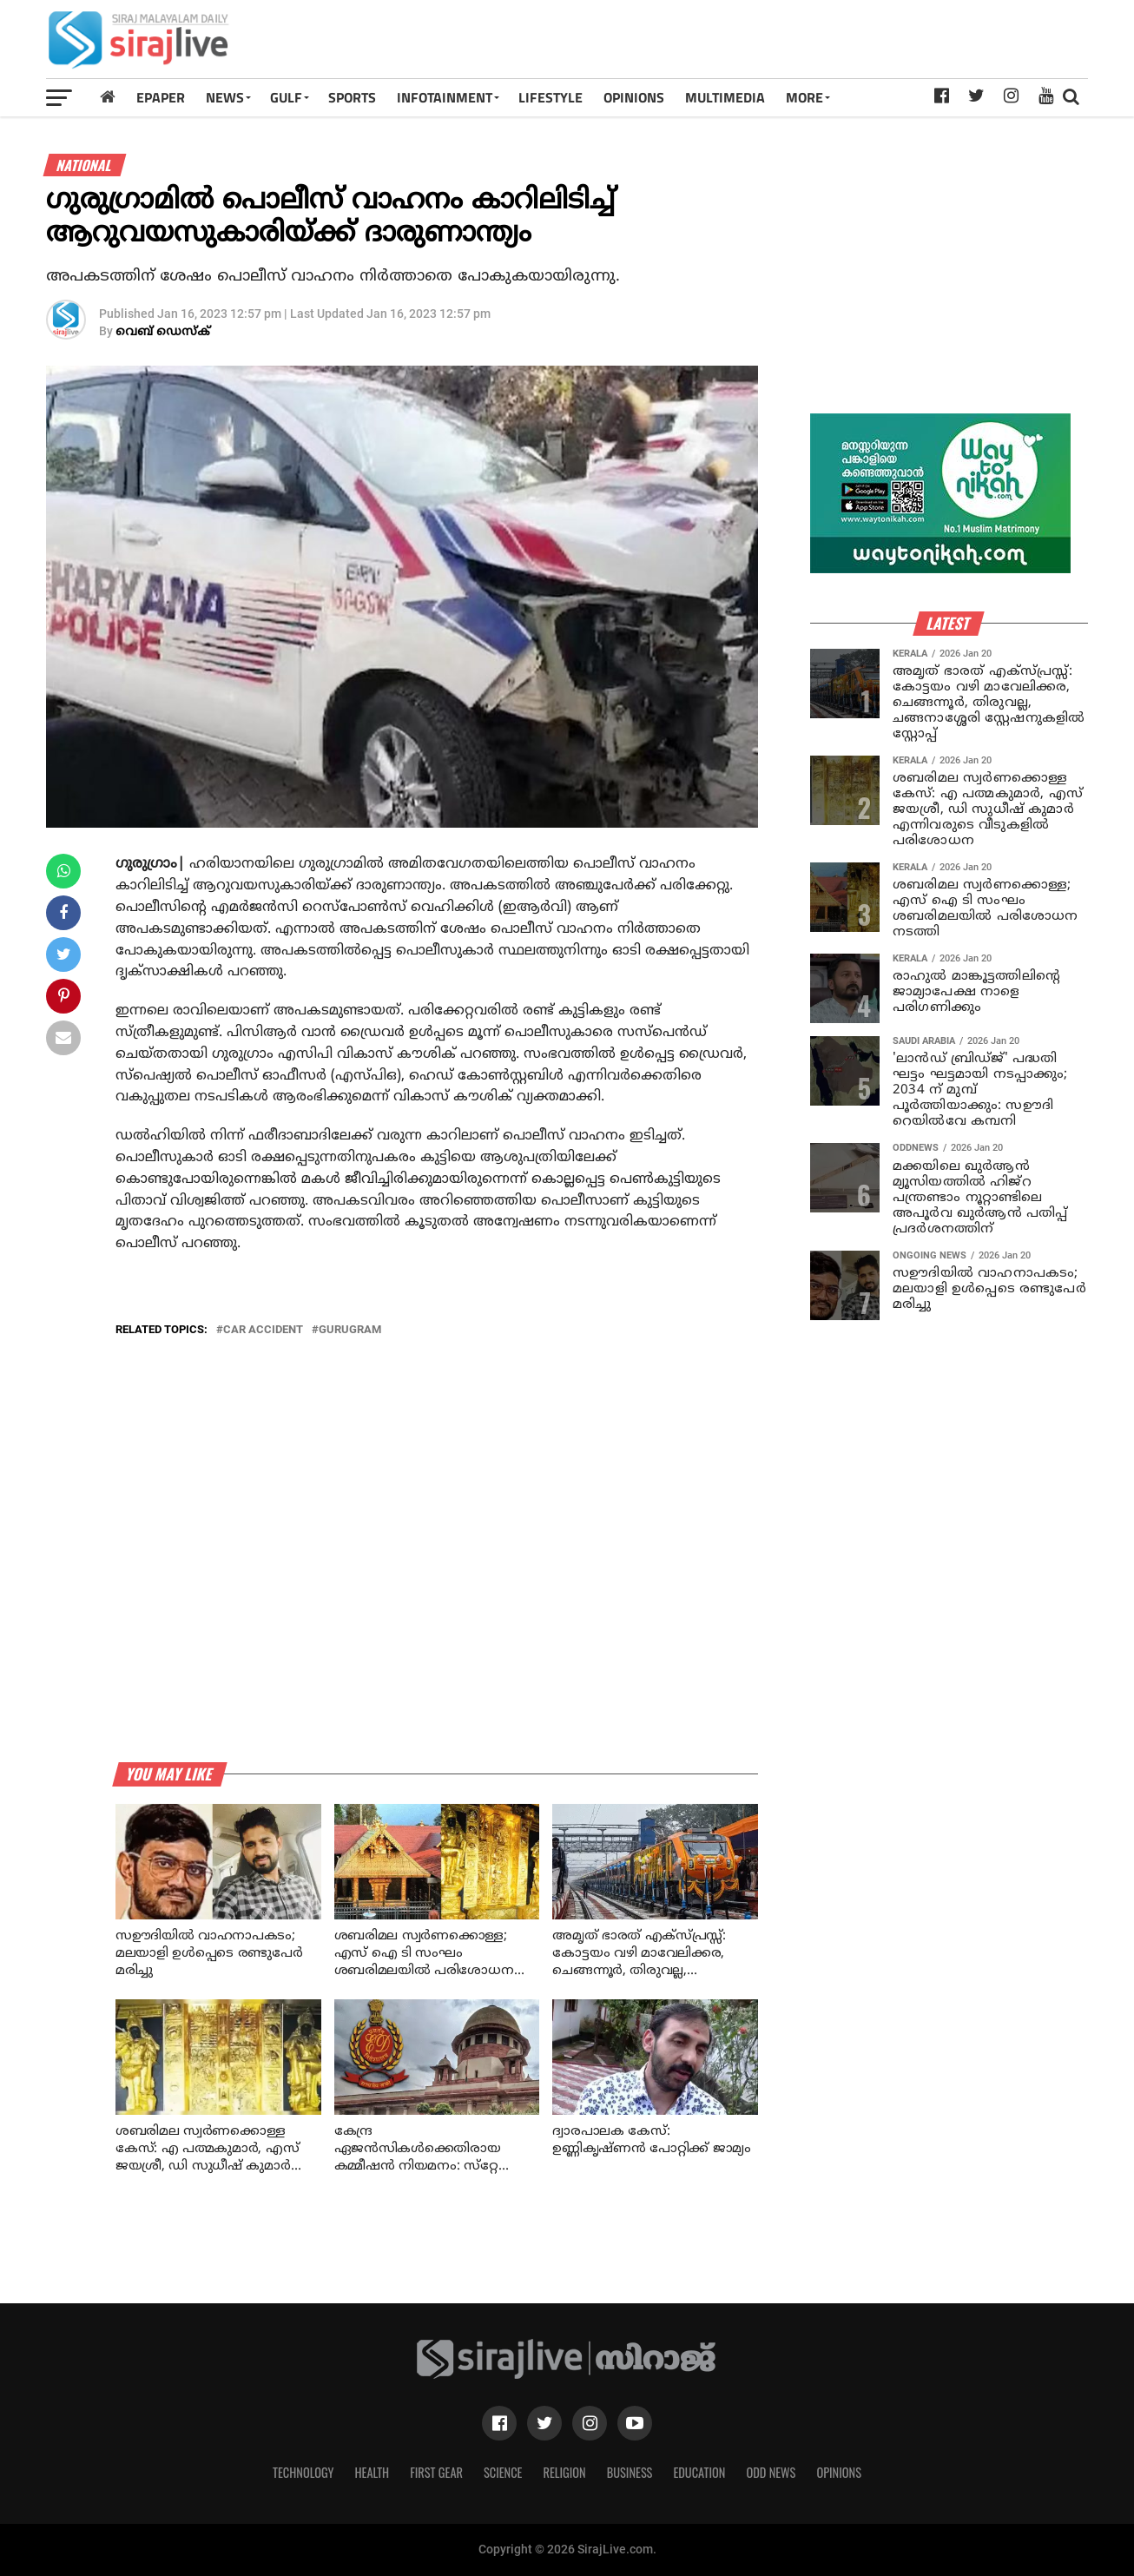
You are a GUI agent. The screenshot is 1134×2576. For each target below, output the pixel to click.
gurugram (350, 1330)
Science (503, 2472)
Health (372, 2472)
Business (630, 2472)
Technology (303, 2472)
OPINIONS (633, 97)
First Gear (436, 2472)
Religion (564, 2472)
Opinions (838, 2472)
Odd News (770, 2472)
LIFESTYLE (550, 97)
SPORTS (352, 97)
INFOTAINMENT (444, 97)
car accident (263, 1330)
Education (699, 2472)
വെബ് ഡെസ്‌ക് (162, 332)
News (225, 97)
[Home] (107, 97)
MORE (804, 97)
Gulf (286, 97)
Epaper (160, 97)
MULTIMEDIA (725, 97)
